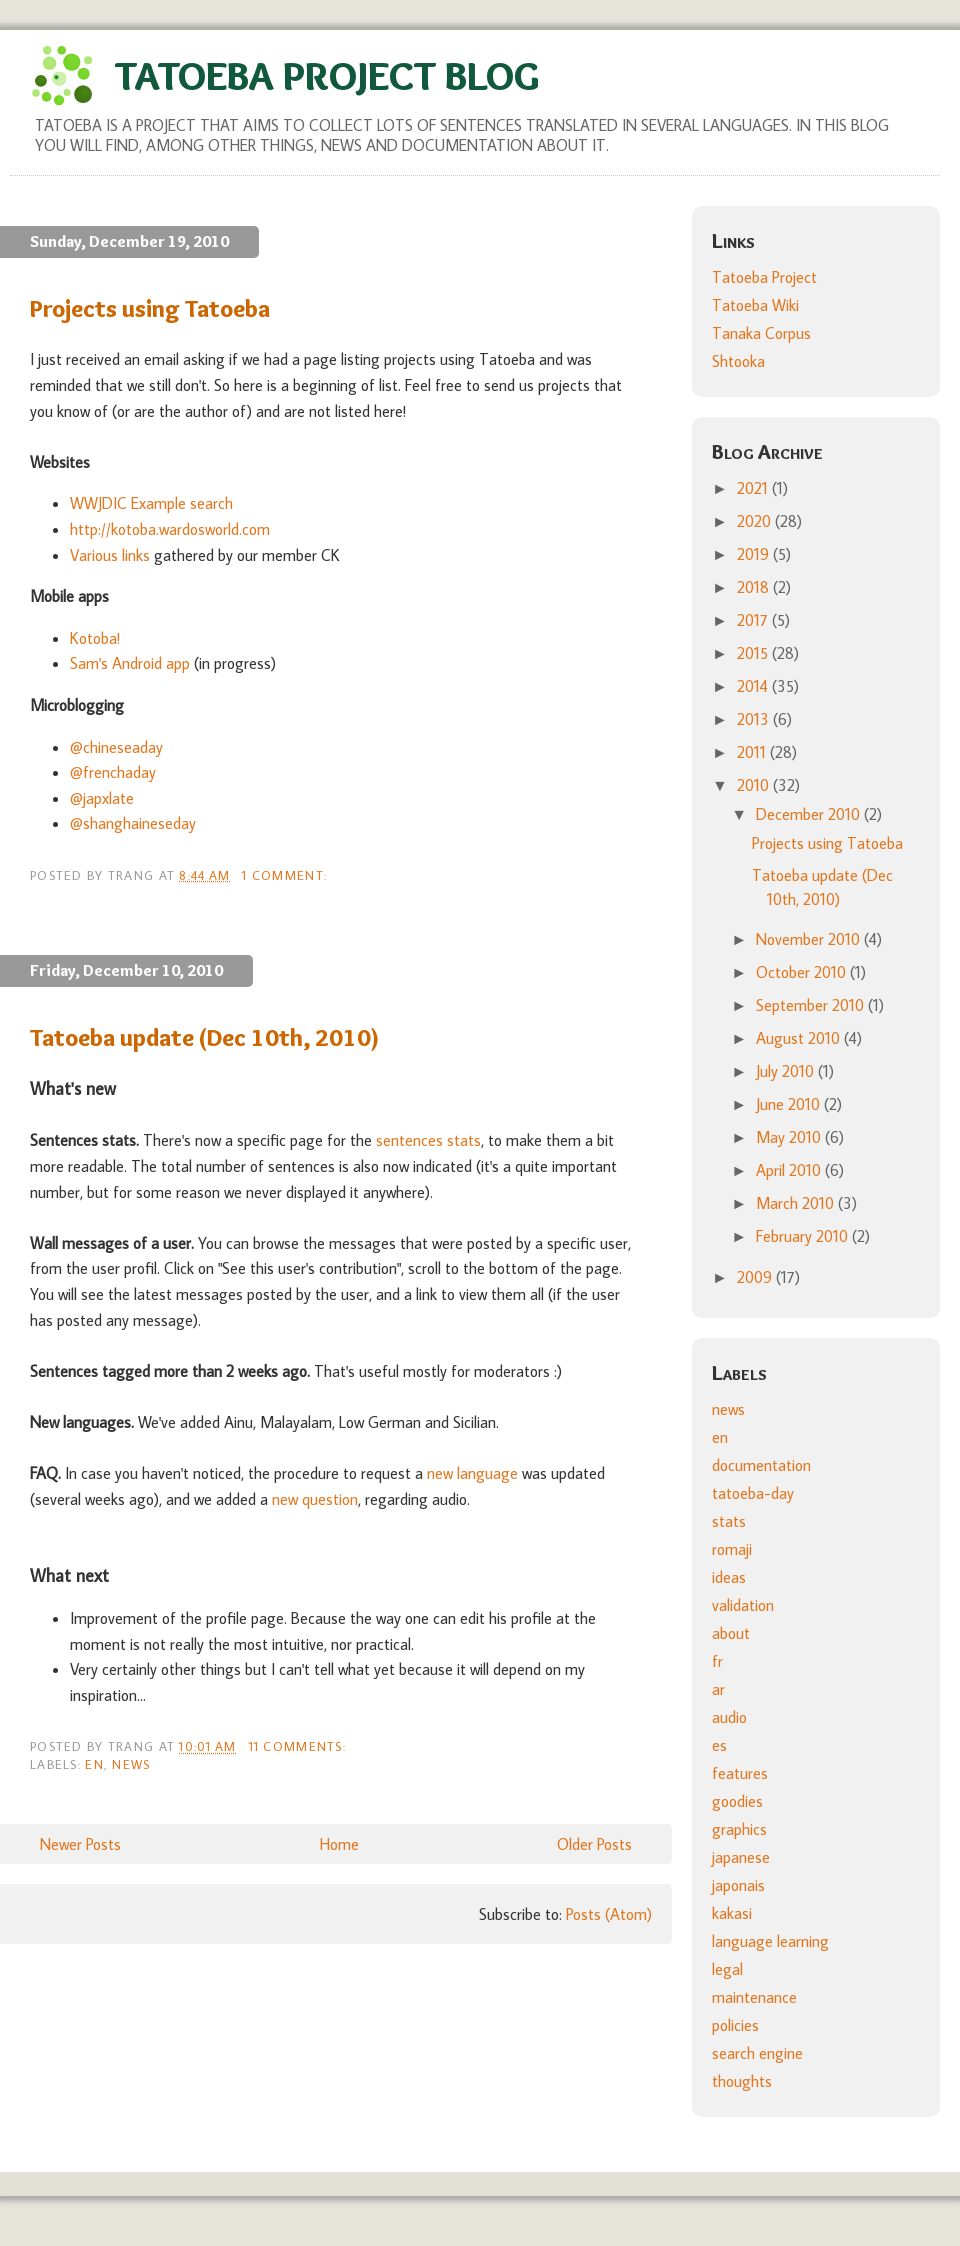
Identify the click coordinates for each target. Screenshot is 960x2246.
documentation (761, 1465)
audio (729, 1717)
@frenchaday (113, 772)
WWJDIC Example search (151, 503)
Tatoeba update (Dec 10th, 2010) (205, 1037)
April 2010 (790, 1170)
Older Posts (594, 1844)
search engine (757, 2053)
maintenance (754, 1997)
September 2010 (812, 1005)
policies (735, 2025)
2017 (754, 620)
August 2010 (800, 1038)
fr (717, 1661)
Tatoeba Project (764, 277)
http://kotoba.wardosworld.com (170, 529)
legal (727, 1969)
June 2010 (790, 1104)
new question (315, 1499)
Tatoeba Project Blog (327, 75)
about (731, 1633)
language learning (770, 1941)
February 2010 (804, 1236)
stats (729, 1521)
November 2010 (810, 939)
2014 (754, 686)
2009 (756, 1277)
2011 (753, 752)
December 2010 (810, 814)
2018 (755, 587)
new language (472, 1473)
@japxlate (102, 798)
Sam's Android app (130, 663)
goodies (737, 1801)
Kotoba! (95, 638)
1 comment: (286, 875)
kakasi (732, 1913)
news (131, 1764)
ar (718, 1689)
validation (743, 1605)
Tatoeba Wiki (755, 305)
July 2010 (787, 1071)
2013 (755, 719)
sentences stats (428, 1140)
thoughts (742, 2081)
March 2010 (797, 1203)
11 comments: (300, 1746)
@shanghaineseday (133, 823)
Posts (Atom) (609, 1914)
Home (339, 1844)
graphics (739, 1829)
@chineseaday (116, 747)
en (94, 1764)
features (740, 1773)
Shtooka (738, 361)
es (719, 1745)
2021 (754, 488)
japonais (738, 1885)
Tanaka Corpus (761, 333)
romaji (732, 1549)
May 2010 (790, 1137)
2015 (754, 653)
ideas (729, 1577)
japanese (741, 1857)
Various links (110, 555)
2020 (756, 521)
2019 (755, 554)
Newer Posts (80, 1844)
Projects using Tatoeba (150, 308)
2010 (755, 785)
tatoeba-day (753, 1493)
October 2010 (803, 972)
